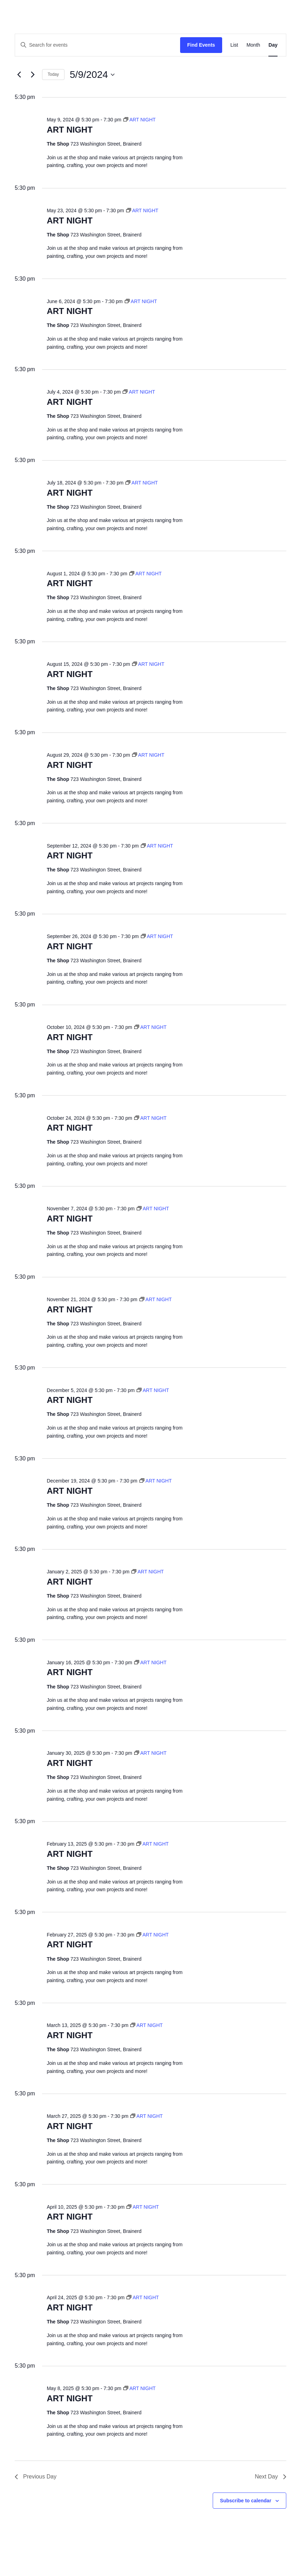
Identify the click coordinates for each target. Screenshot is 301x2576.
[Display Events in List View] (234, 45)
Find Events (201, 45)
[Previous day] (19, 75)
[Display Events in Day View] (273, 45)
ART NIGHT (70, 129)
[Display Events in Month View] (253, 45)
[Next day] (32, 75)
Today (53, 74)
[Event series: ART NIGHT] (139, 119)
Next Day (270, 2477)
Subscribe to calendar (245, 2500)
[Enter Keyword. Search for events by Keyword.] (97, 45)
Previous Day (35, 2477)
